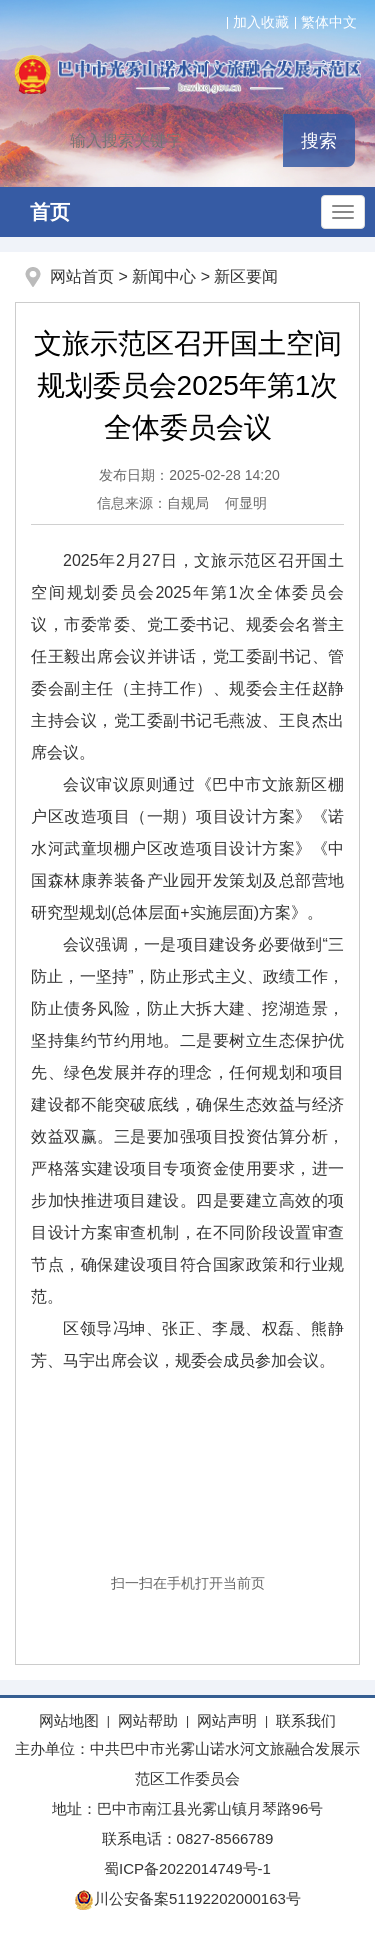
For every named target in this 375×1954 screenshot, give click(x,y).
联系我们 (306, 1720)
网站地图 (69, 1720)
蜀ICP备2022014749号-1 (187, 1868)
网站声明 (227, 1720)
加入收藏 (261, 22)
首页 (50, 212)
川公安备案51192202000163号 (187, 1898)
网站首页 (82, 276)
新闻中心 (164, 276)
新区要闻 (246, 276)
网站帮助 (148, 1720)
